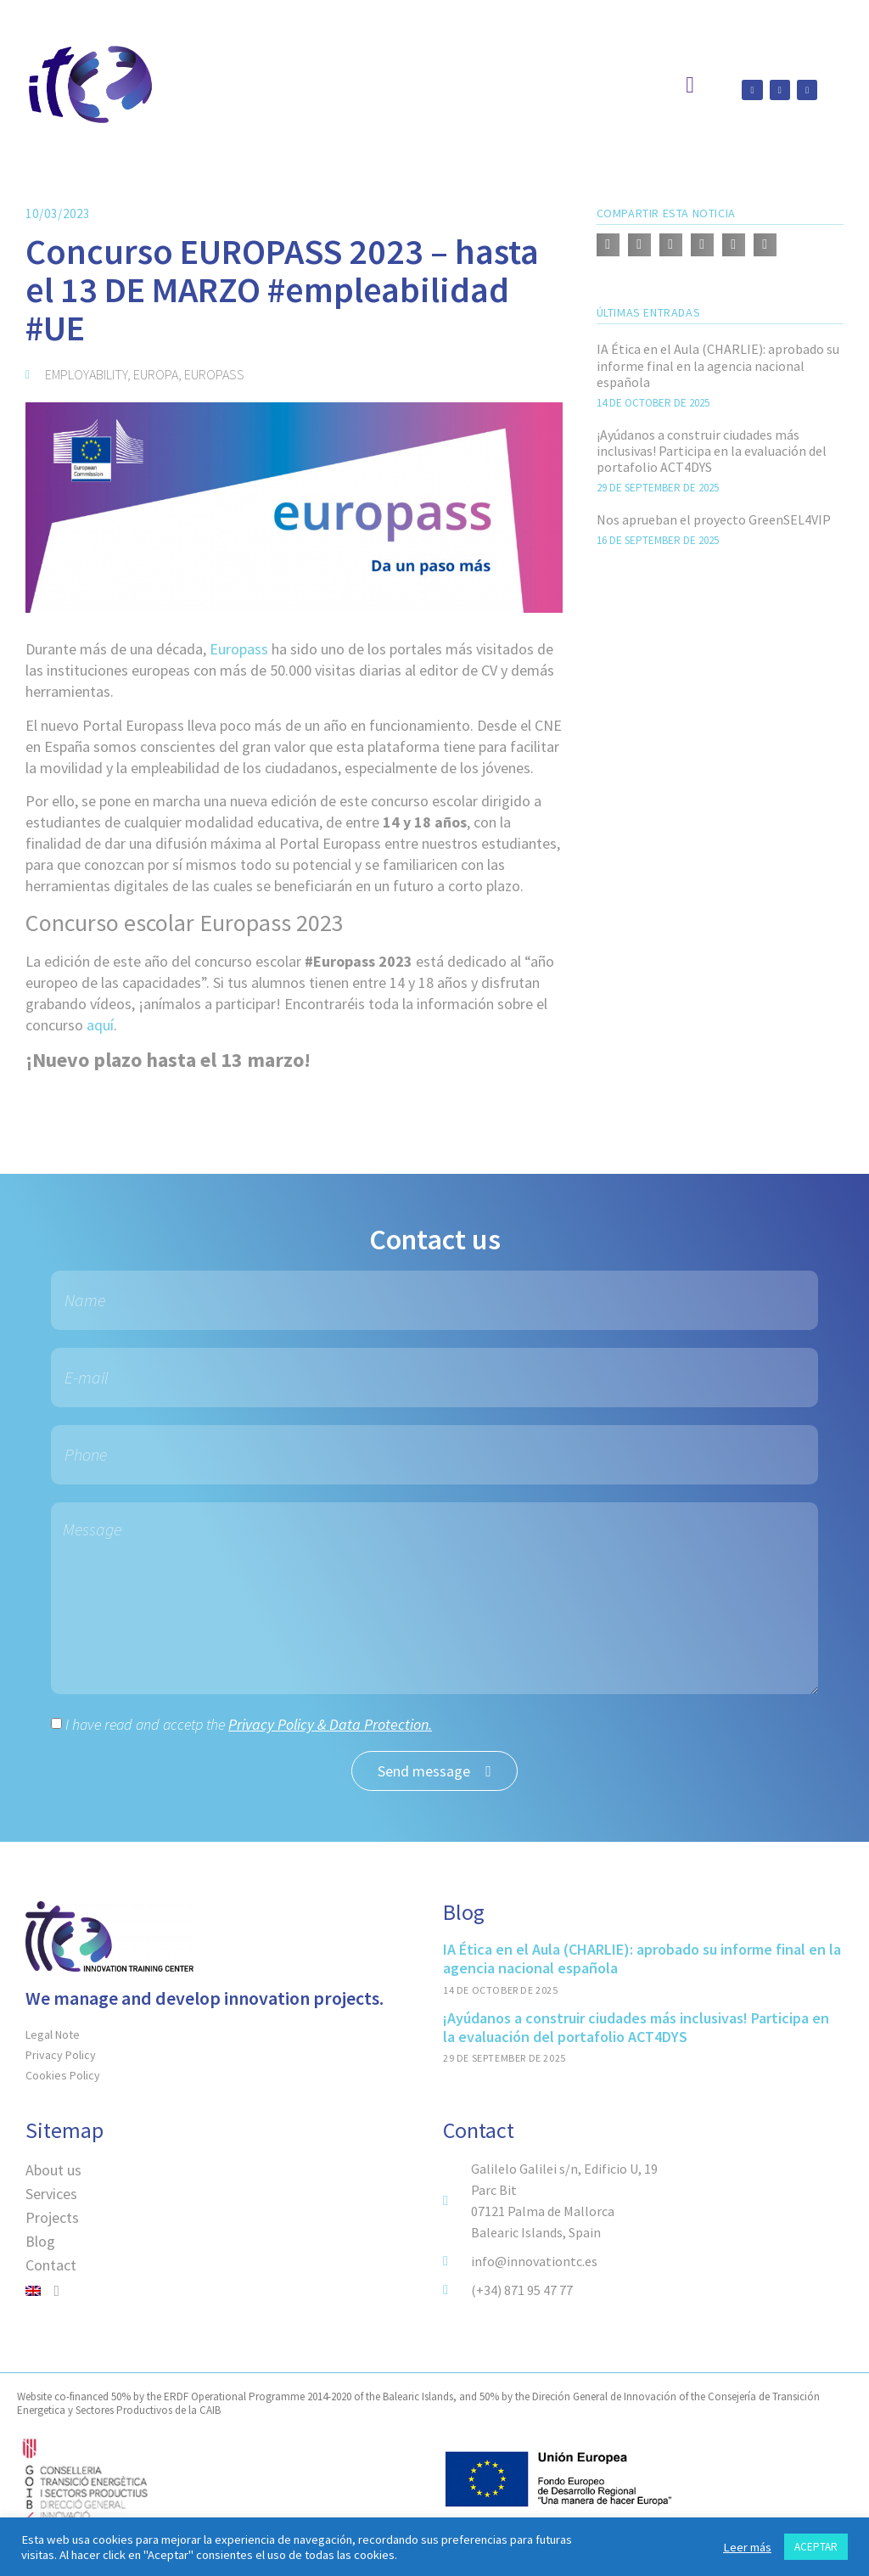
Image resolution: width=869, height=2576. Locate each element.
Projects (52, 2217)
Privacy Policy (60, 2054)
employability (86, 374)
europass (214, 374)
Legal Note (52, 2034)
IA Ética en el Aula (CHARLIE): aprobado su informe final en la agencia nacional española (718, 365)
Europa (155, 374)
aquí (100, 1025)
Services (51, 2193)
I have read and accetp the (248, 1724)
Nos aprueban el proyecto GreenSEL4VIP (714, 519)
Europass (239, 649)
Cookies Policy (62, 2075)
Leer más (747, 2547)
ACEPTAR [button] (816, 2547)
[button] (608, 244)
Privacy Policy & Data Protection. (330, 1724)
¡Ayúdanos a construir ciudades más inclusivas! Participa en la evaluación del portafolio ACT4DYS (712, 450)
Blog (40, 2241)
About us (53, 2170)
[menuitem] (225, 2290)
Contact (50, 2265)
